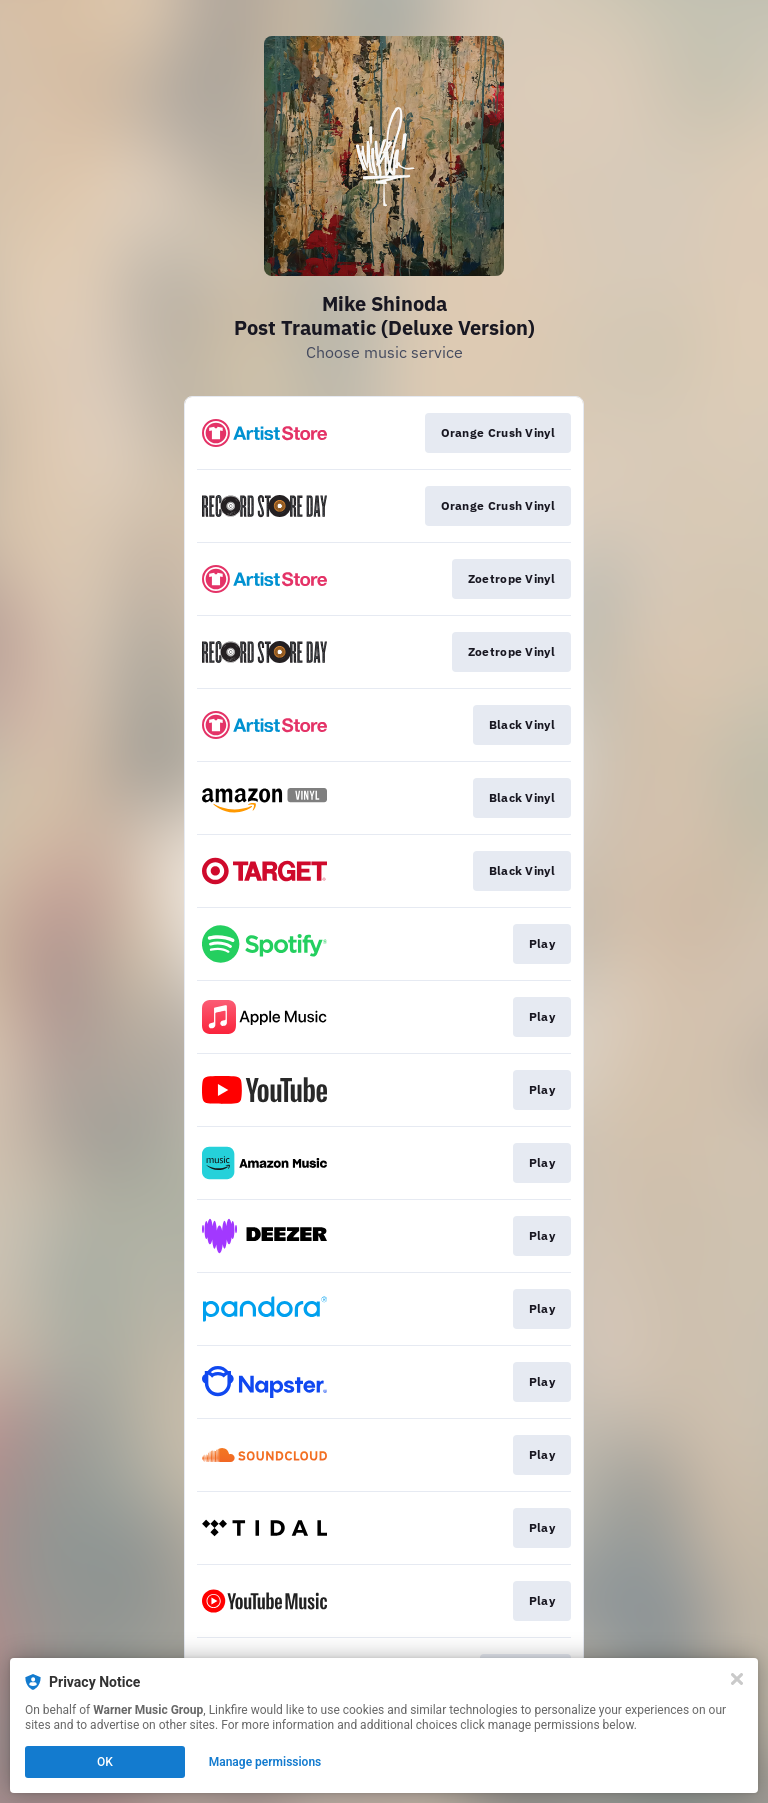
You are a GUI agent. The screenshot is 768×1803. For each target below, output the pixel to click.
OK (105, 1762)
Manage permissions (265, 1762)
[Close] (737, 1679)
